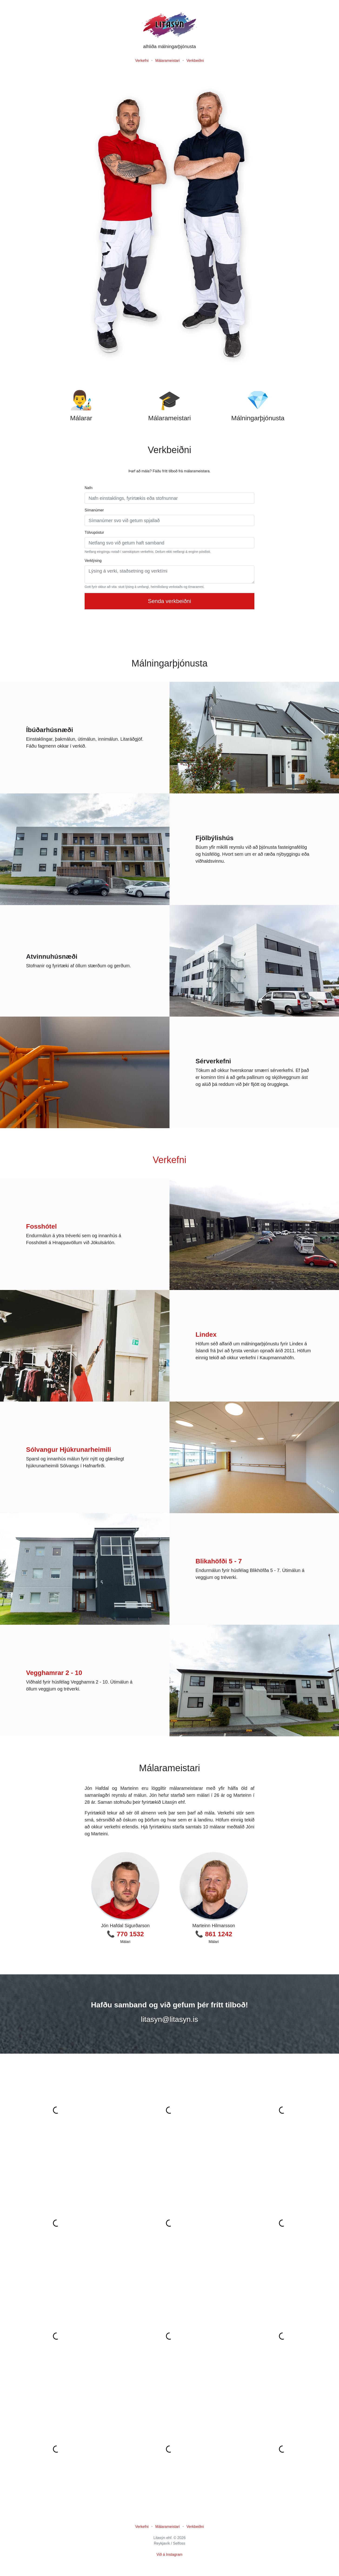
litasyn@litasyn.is (169, 2019)
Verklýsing (93, 561)
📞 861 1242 (213, 1934)
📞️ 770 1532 (125, 1934)
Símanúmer (94, 510)
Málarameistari (167, 61)
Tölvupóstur (94, 532)
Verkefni (142, 61)
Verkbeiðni (195, 61)
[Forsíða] (169, 25)
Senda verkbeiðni (169, 601)
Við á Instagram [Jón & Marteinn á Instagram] (169, 2554)
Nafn (89, 488)
